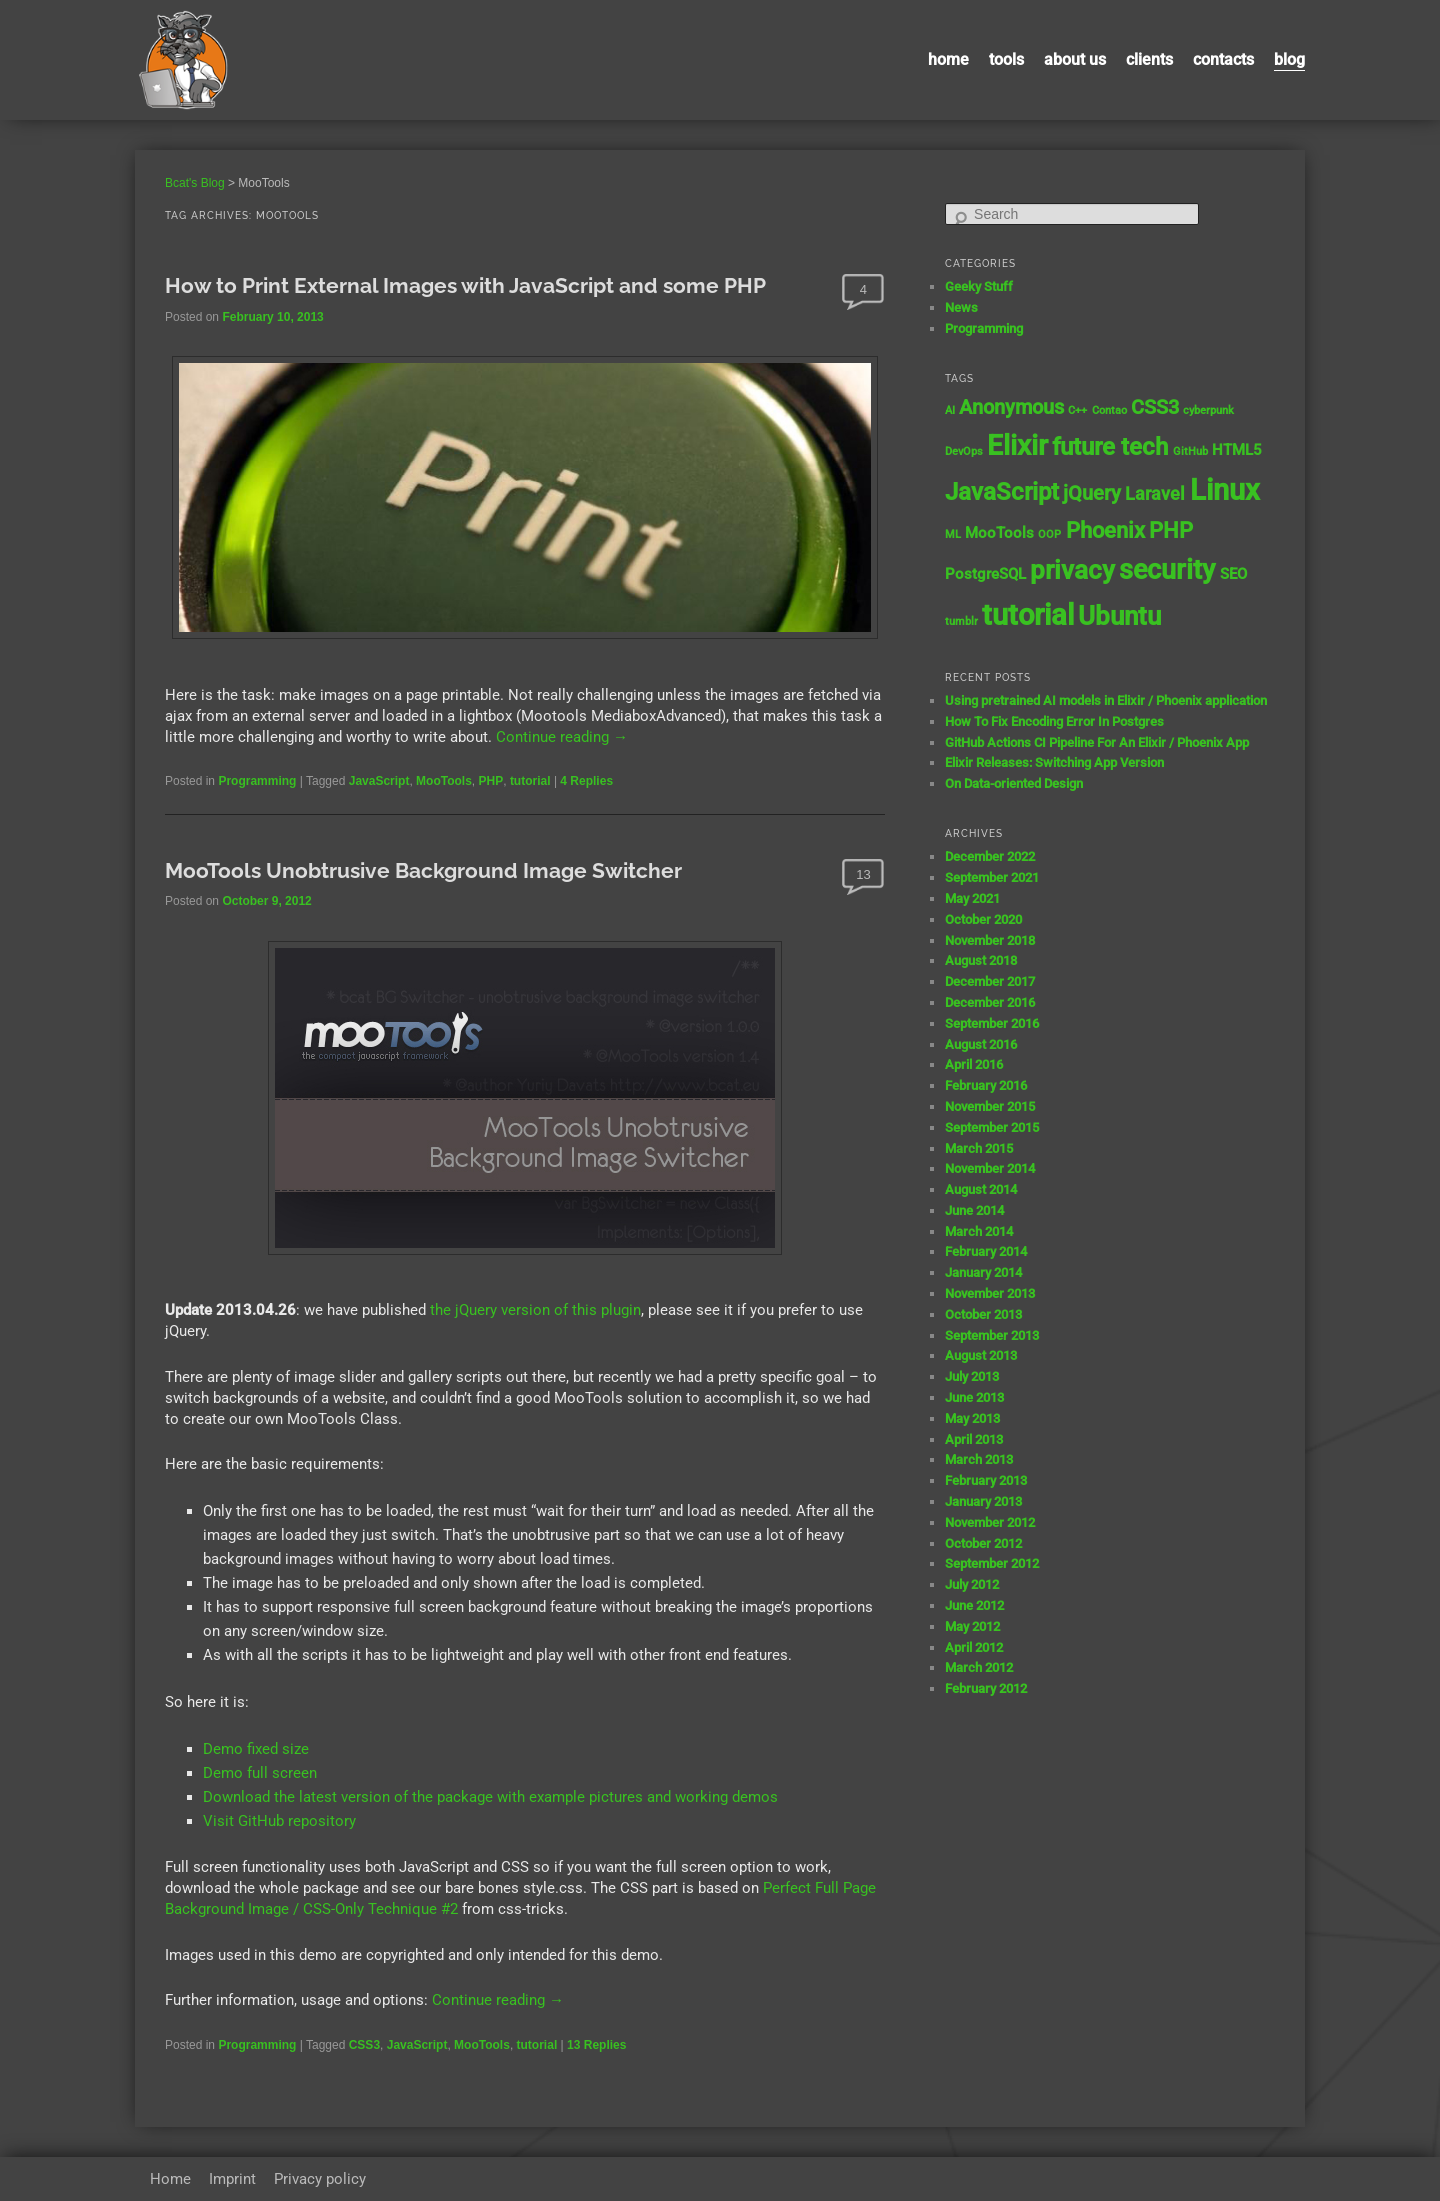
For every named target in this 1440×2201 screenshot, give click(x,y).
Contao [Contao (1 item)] (1109, 410)
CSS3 (364, 2045)
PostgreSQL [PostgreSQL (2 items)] (985, 574)
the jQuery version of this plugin (535, 1310)
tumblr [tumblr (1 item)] (961, 621)
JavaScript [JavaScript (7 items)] (1002, 491)
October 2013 (983, 1314)
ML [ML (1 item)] (953, 534)
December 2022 (990, 856)
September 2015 (992, 1127)
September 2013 (992, 1335)
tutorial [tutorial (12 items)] (1028, 615)
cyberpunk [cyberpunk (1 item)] (1208, 410)
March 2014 (979, 1231)
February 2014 (986, 1251)
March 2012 (979, 1667)
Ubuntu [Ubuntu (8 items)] (1119, 616)
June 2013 (974, 1397)
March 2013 (979, 1459)
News (961, 307)
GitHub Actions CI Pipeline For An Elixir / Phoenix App (1097, 742)
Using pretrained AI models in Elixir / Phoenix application (1106, 700)
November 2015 (990, 1106)
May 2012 (972, 1626)
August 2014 (981, 1189)
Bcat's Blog (195, 183)
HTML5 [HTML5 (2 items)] (1237, 450)
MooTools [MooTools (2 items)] (999, 533)
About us (1075, 59)
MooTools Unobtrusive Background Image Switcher (423, 870)
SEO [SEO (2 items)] (1233, 574)
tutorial (530, 781)
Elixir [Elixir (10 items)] (1017, 445)
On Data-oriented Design (1014, 783)
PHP (491, 781)
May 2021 (972, 898)
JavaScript (379, 781)
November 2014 (990, 1168)
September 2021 (992, 877)
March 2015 (979, 1148)
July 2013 (972, 1376)
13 (863, 874)
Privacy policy (320, 2179)
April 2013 (974, 1439)
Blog (1289, 59)
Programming (257, 781)
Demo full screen (260, 1773)
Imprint (232, 2179)
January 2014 (983, 1272)
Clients (1149, 59)
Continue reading (562, 737)
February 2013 (986, 1480)
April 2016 (974, 1064)
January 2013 (983, 1501)
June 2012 (974, 1605)
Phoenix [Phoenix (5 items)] (1105, 530)
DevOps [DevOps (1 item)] (964, 451)
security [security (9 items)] (1167, 570)
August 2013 (981, 1355)
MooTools (444, 781)
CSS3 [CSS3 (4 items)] (1155, 407)
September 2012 (992, 1563)
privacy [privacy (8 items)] (1072, 570)
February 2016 (986, 1085)
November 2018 (990, 940)
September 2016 (992, 1023)
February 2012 (986, 1688)
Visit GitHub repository (279, 1821)
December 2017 (990, 981)
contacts (1223, 59)
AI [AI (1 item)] (950, 410)
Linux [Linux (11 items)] (1225, 490)
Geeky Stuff (979, 286)
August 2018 (981, 960)
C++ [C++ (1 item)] (1077, 410)
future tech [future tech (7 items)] (1110, 446)
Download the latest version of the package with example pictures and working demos (490, 1797)
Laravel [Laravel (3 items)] (1155, 494)
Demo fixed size (256, 1749)
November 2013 (990, 1293)
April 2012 (974, 1647)
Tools (1006, 59)
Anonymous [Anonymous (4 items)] (1011, 407)
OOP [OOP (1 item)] (1049, 534)
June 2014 (974, 1210)
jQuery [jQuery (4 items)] (1092, 493)
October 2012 (983, 1543)
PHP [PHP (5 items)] (1171, 530)
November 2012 (990, 1522)
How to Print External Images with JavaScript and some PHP (465, 285)
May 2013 (972, 1418)
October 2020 (983, 919)
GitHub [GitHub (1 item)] (1190, 451)
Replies (586, 781)
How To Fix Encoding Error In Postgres (1054, 721)
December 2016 (990, 1002)
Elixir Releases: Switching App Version (1054, 762)
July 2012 (972, 1584)
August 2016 (981, 1044)
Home (948, 59)
